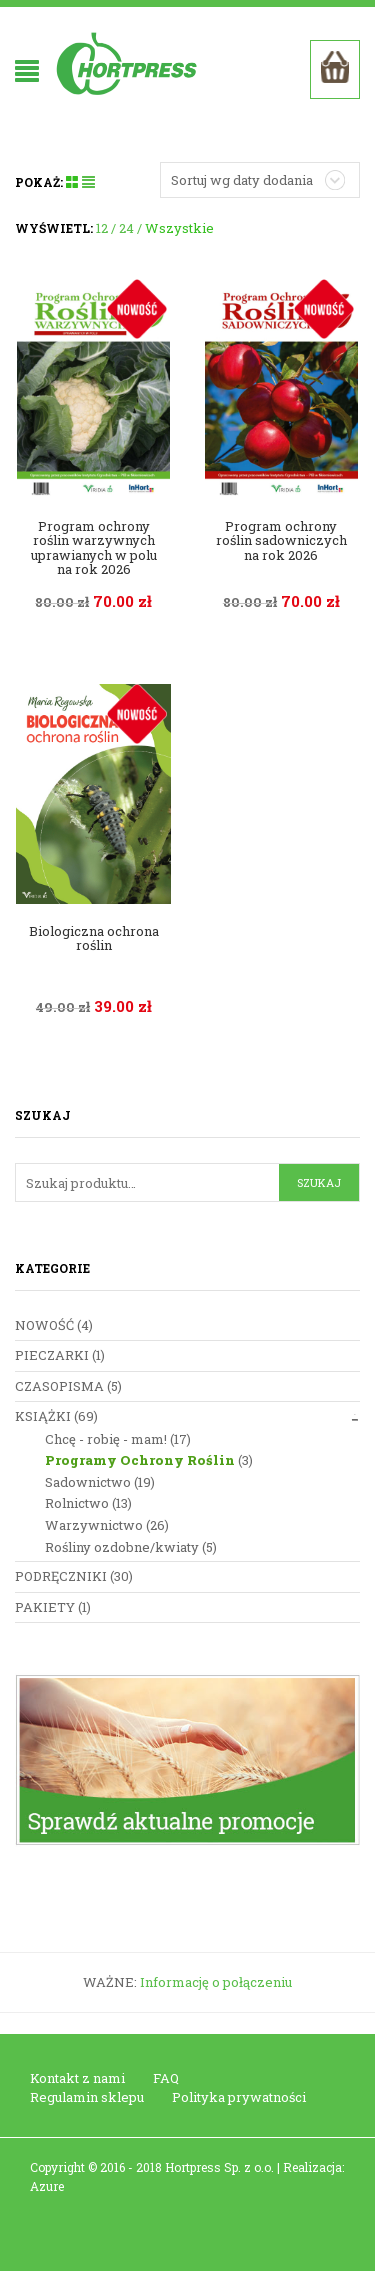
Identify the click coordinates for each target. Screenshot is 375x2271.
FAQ (166, 2078)
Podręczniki (61, 1576)
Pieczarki (52, 1355)
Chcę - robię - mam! (106, 1439)
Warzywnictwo (94, 1525)
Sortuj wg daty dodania (242, 180)
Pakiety (45, 1607)
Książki (43, 1416)
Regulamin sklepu (87, 2097)
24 (126, 228)
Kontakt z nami (77, 2078)
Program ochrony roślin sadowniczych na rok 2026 (281, 540)
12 (102, 228)
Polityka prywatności (239, 2097)
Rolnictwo (77, 1503)
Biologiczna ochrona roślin (94, 938)
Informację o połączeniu (216, 1982)
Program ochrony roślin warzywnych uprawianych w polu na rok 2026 (94, 547)
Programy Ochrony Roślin (140, 1460)
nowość (44, 1325)
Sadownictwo (88, 1482)
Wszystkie (179, 228)
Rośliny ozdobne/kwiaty (122, 1547)
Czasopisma (59, 1386)
